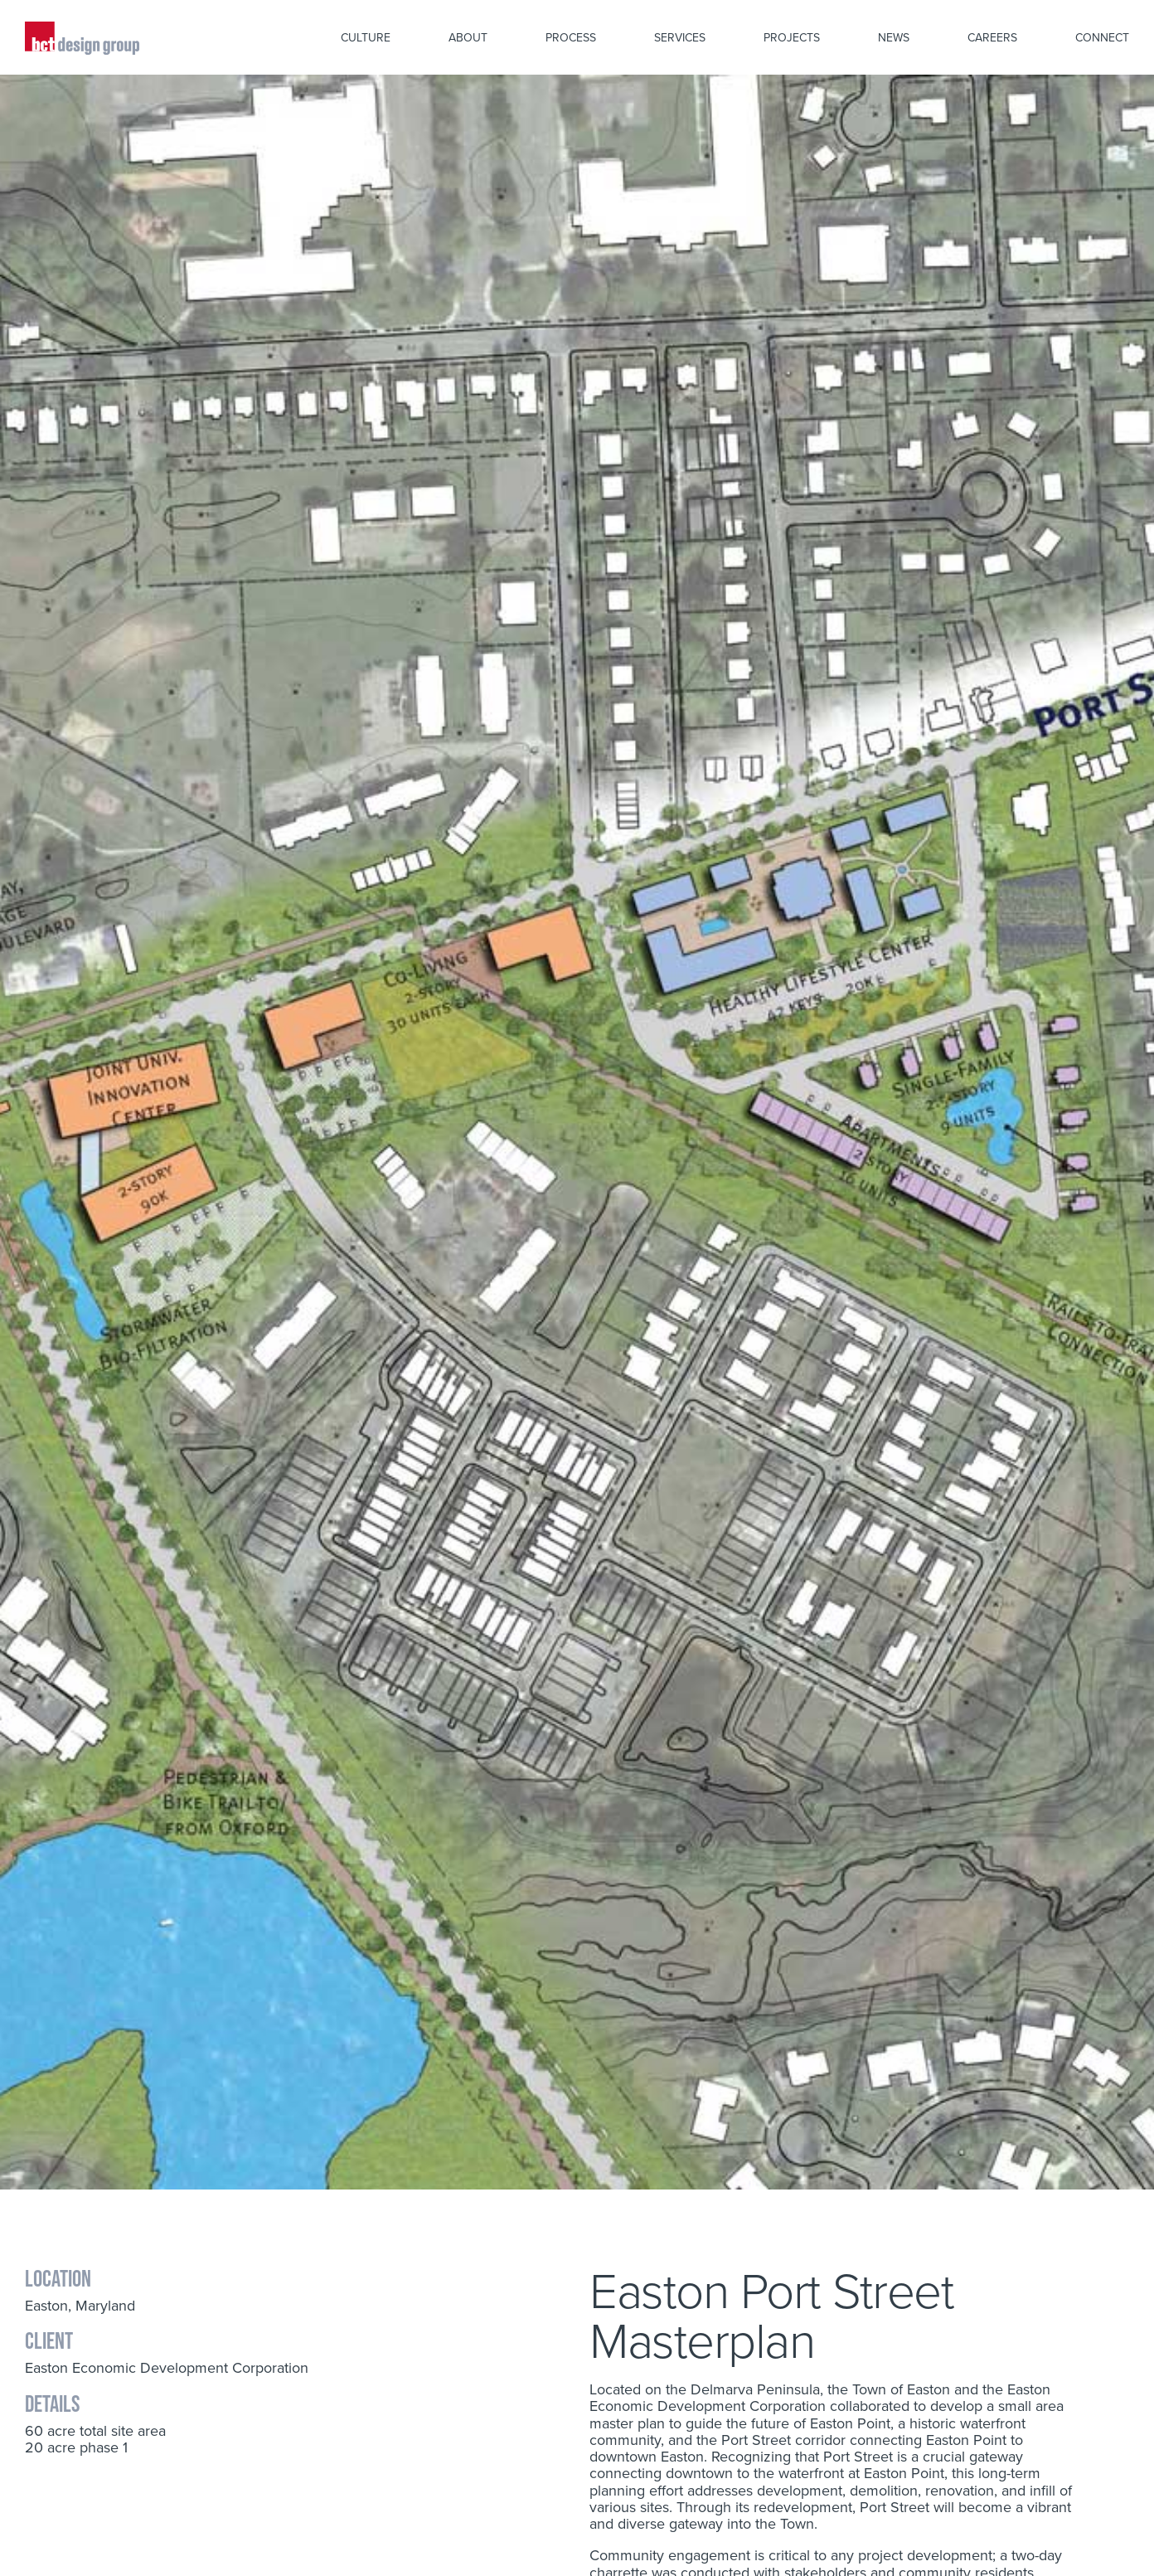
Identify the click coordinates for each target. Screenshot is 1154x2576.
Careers (992, 37)
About (468, 37)
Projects (792, 37)
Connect (1102, 37)
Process (570, 37)
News (893, 37)
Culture (365, 37)
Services (679, 37)
